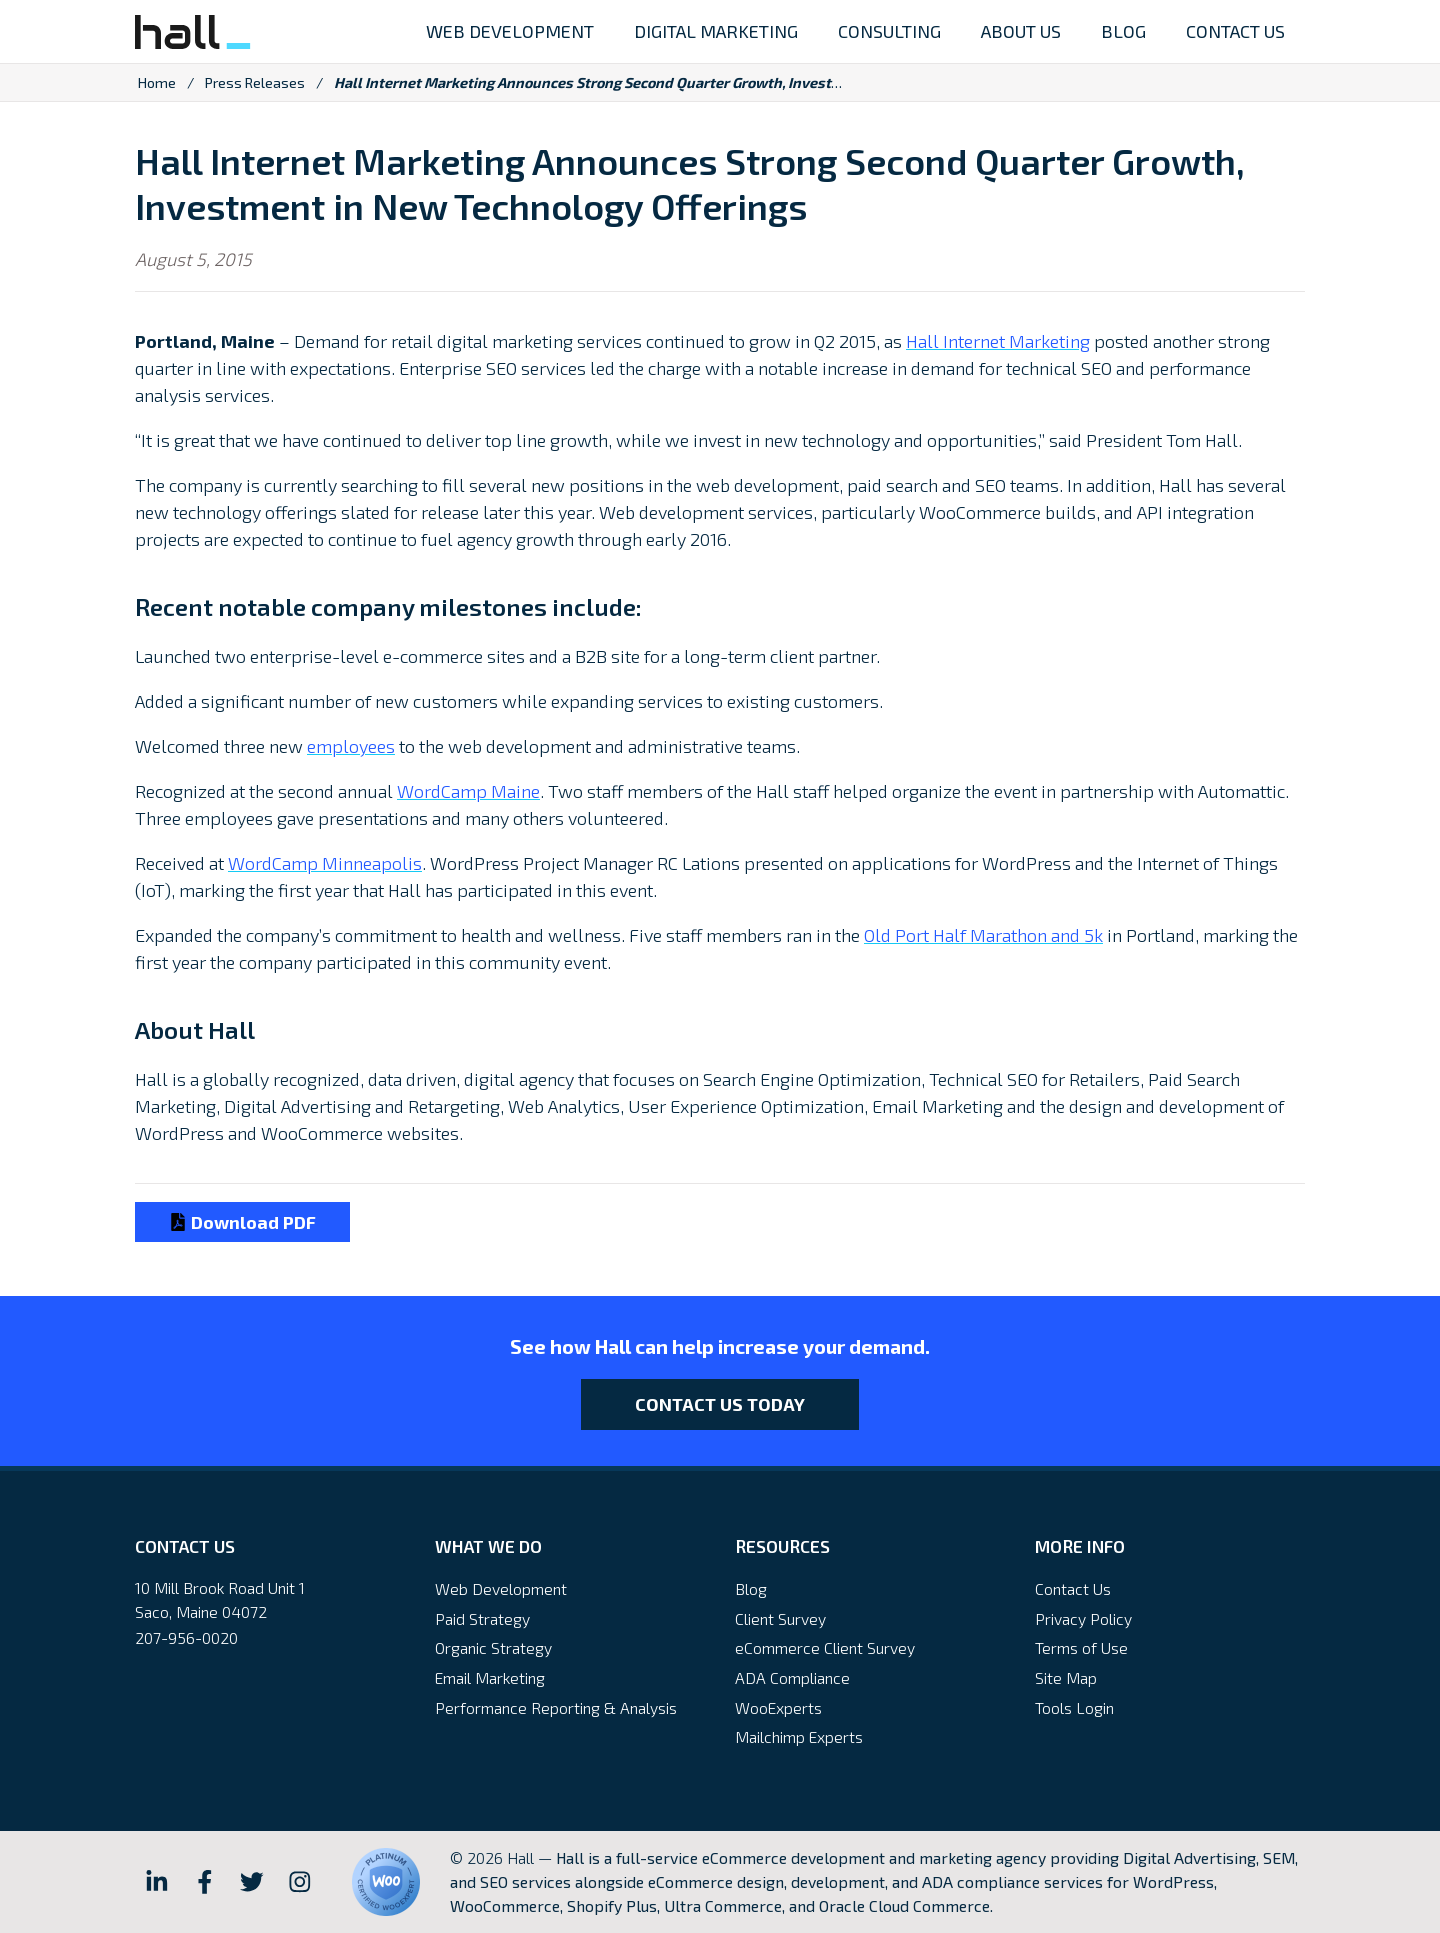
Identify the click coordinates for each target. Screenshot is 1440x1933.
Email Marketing (490, 1677)
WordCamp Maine (468, 791)
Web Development (501, 1588)
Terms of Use (1081, 1647)
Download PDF (242, 1222)
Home (157, 82)
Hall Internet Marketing (998, 341)
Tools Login (1074, 1707)
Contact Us (1073, 1588)
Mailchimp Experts (799, 1736)
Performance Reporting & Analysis (556, 1707)
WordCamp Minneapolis (325, 863)
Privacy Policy (1083, 1618)
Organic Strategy (493, 1647)
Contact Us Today (720, 1404)
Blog (751, 1588)
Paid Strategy (482, 1618)
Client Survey (780, 1618)
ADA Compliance (792, 1677)
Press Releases (255, 82)
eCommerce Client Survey (825, 1647)
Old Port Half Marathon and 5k (983, 935)
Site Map (1066, 1677)
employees (351, 746)
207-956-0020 (186, 1637)
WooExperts (778, 1707)
